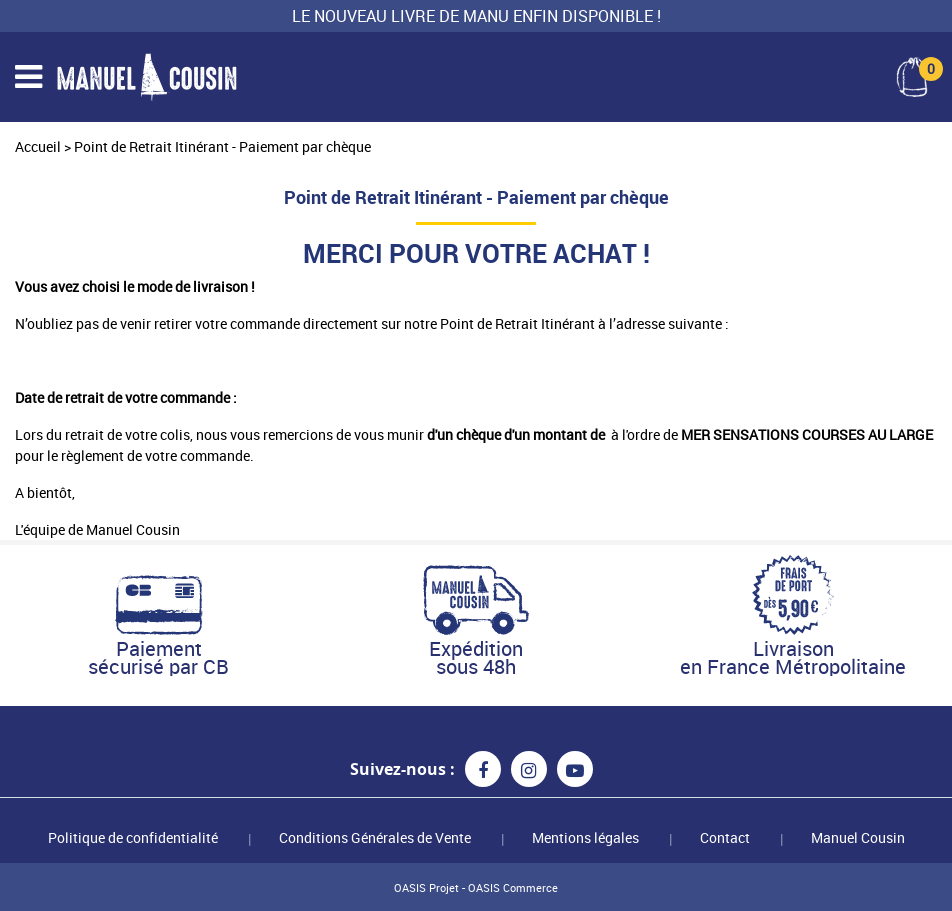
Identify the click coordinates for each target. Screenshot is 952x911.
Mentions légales (585, 837)
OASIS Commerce (513, 888)
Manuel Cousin (858, 837)
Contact (725, 837)
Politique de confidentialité (133, 837)
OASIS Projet (426, 888)
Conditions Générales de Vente (375, 837)
